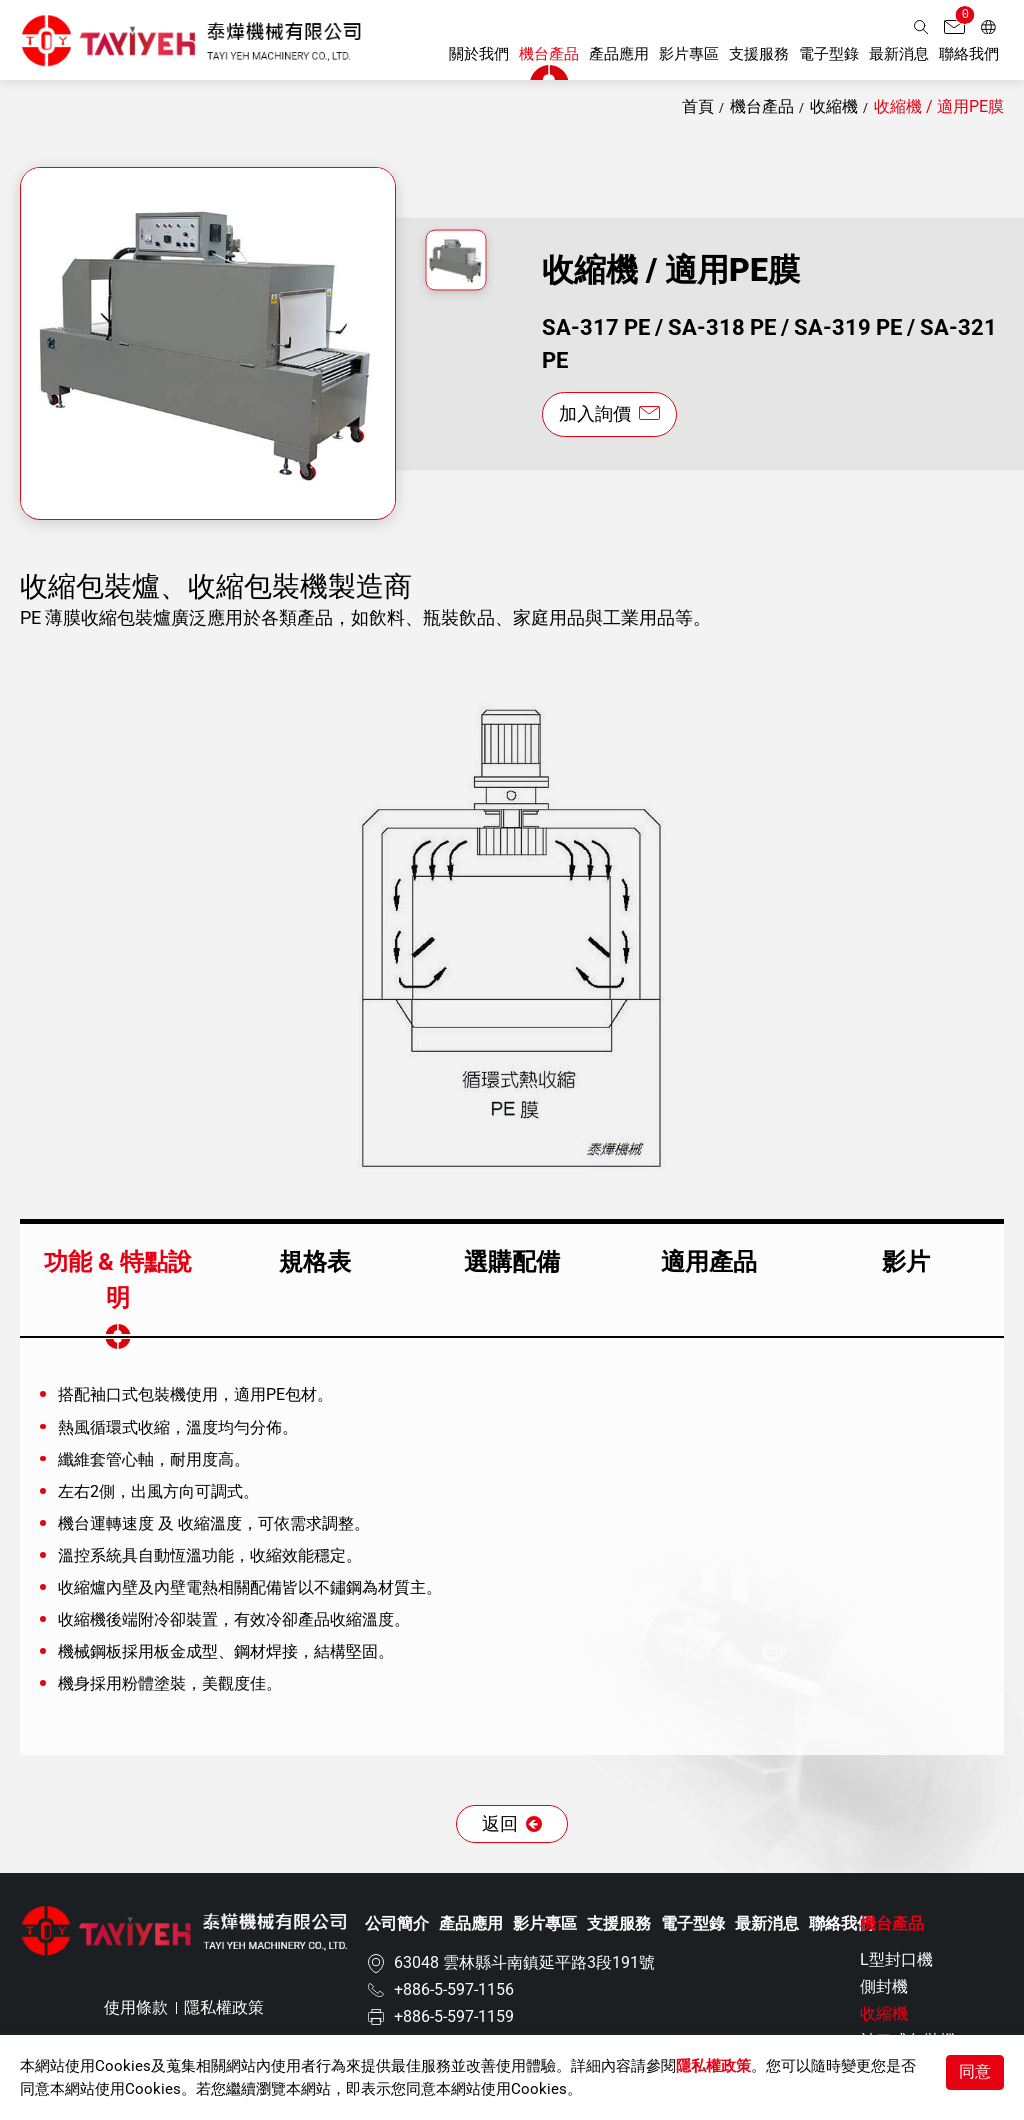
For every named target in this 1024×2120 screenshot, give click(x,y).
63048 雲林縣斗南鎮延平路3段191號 (524, 1963)
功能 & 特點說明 (118, 1280)
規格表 (315, 1262)
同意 (975, 2071)
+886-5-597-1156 (454, 1990)
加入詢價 (597, 414)
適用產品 (709, 1262)
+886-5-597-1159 (454, 2017)
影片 (906, 1262)
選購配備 (512, 1262)
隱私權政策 (713, 2066)
